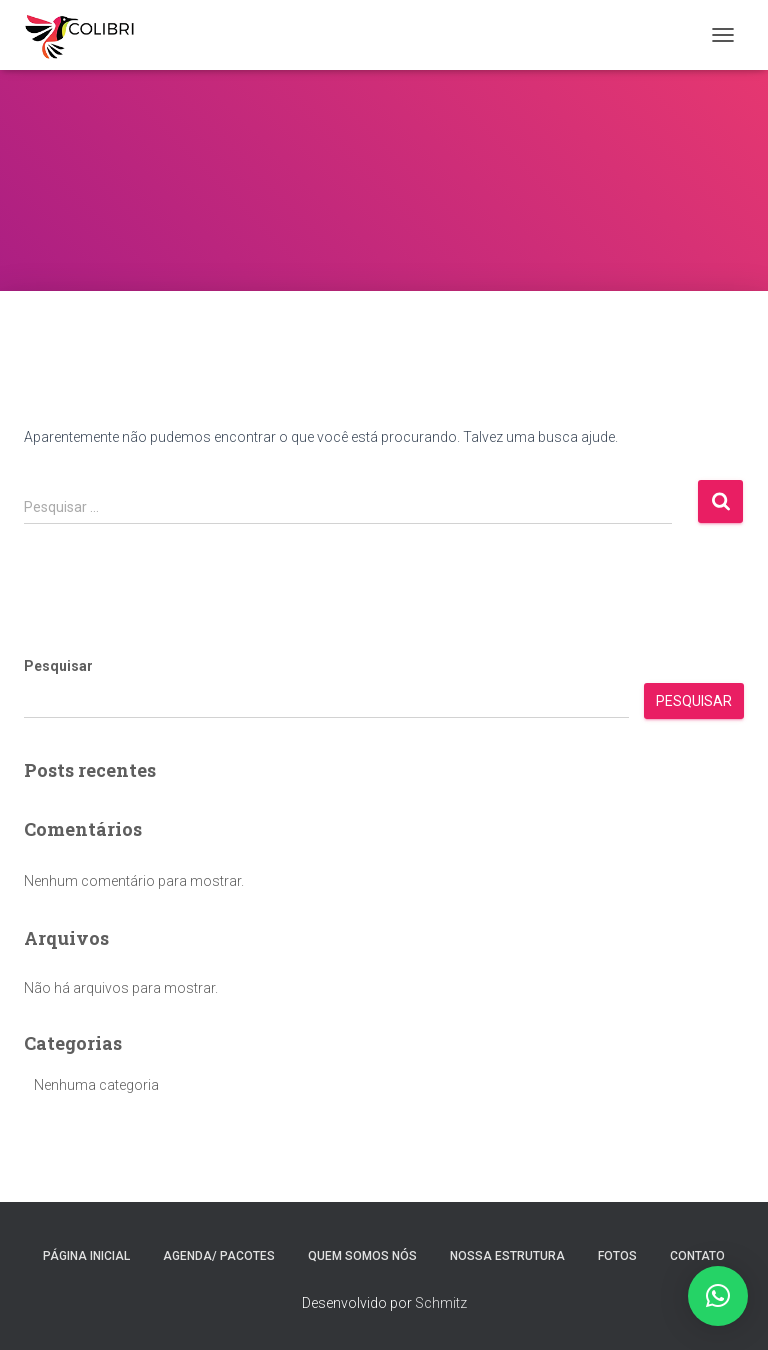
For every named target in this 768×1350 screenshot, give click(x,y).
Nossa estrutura (507, 1256)
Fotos (617, 1256)
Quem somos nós (362, 1256)
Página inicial (86, 1256)
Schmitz (441, 1303)
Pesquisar (58, 666)
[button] (718, 1296)
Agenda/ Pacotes (219, 1256)
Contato (697, 1256)
